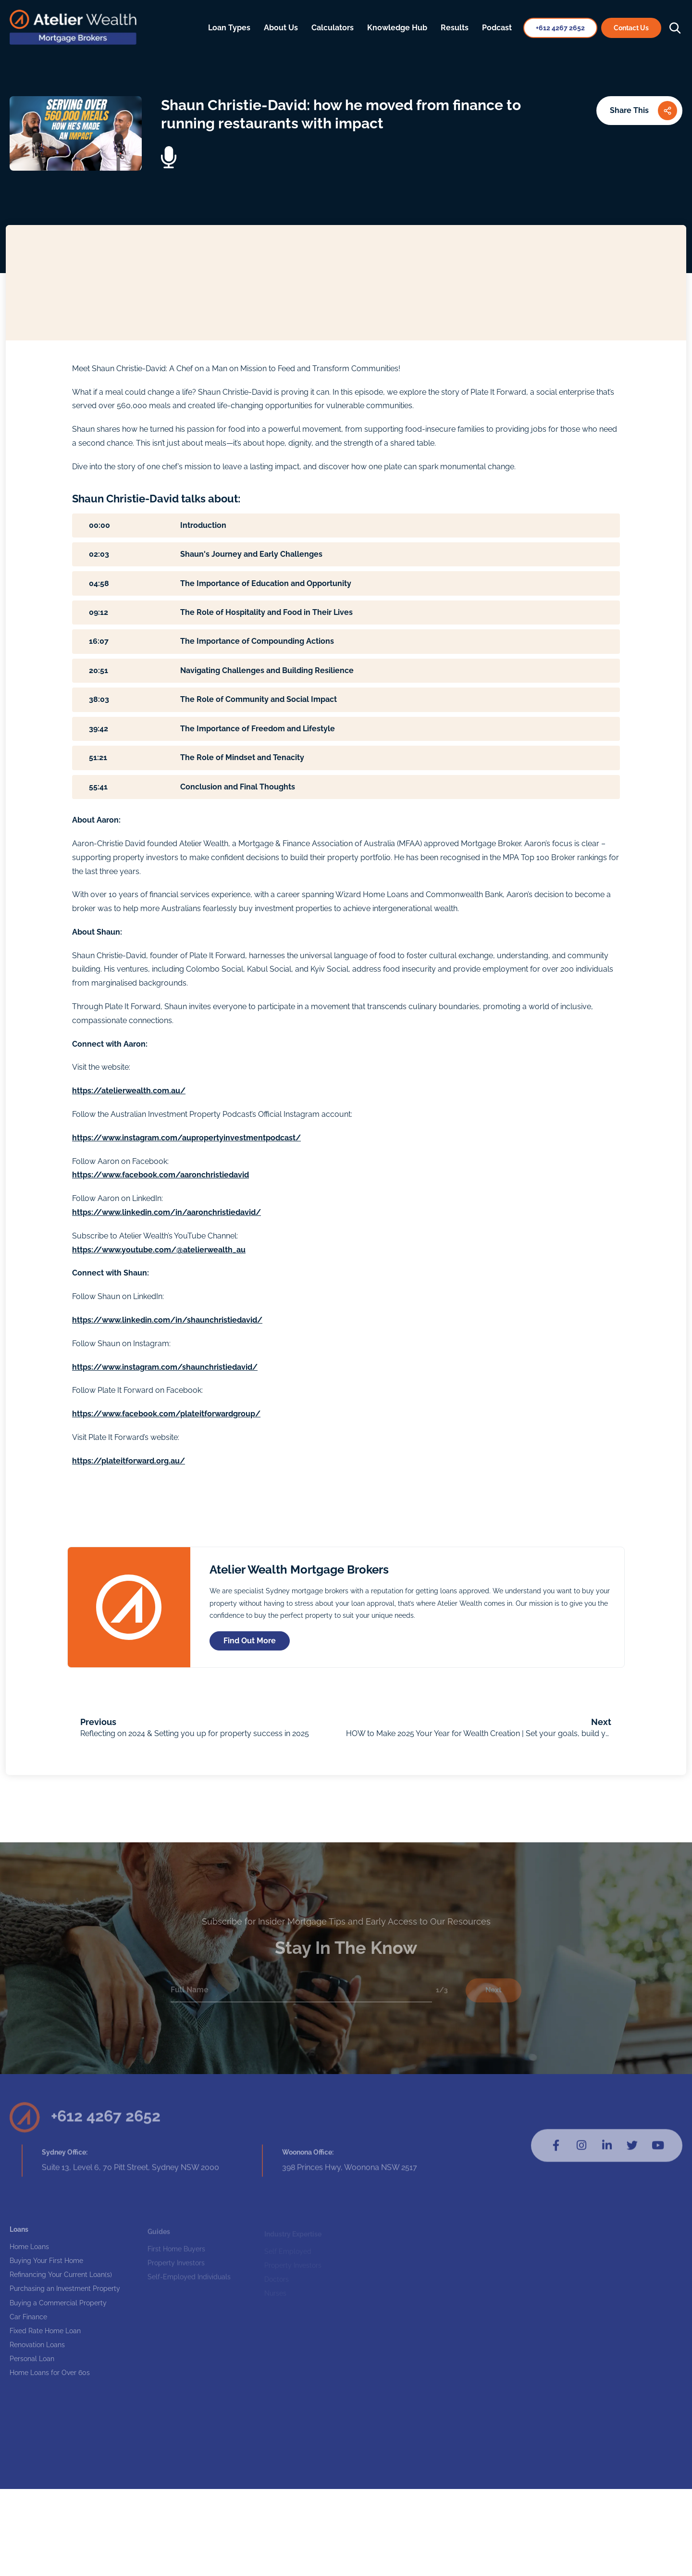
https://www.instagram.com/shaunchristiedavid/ (165, 1367)
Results (455, 27)
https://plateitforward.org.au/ (128, 1460)
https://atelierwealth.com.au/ (128, 1090)
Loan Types (229, 27)
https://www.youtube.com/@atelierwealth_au (159, 1249)
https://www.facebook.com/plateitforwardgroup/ (166, 1413)
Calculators (332, 27)
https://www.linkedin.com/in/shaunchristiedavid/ (167, 1320)
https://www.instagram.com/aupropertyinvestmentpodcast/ (186, 1137)
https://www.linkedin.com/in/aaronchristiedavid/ (166, 1212)
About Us (281, 27)
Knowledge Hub (397, 27)
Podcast (497, 27)
